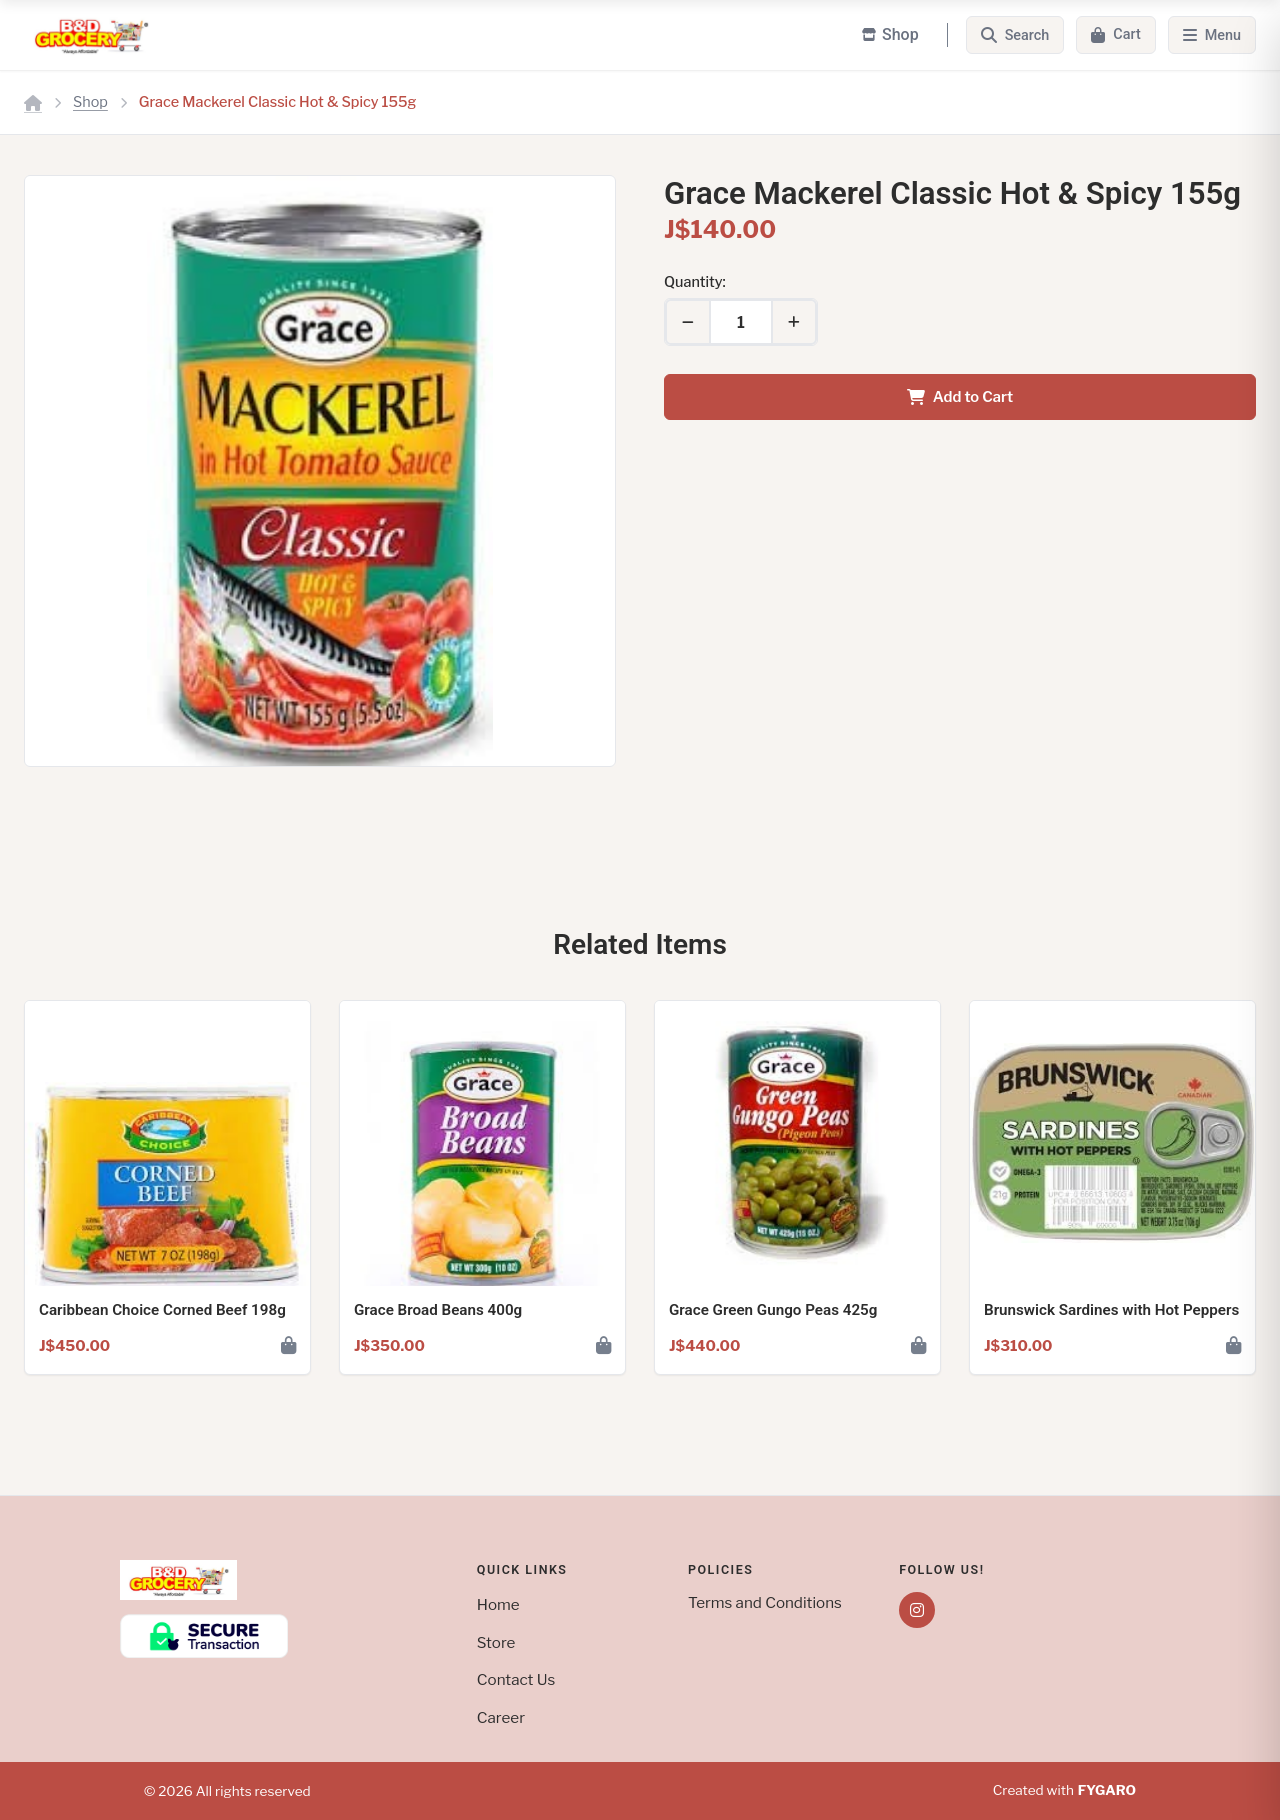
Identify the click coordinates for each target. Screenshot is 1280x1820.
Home (498, 1604)
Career (501, 1717)
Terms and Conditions (765, 1602)
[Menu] (1212, 35)
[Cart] (1115, 35)
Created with (1064, 1791)
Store (496, 1642)
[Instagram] (917, 1610)
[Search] (1015, 35)
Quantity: (695, 282)
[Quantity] (741, 322)
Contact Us (516, 1679)
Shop (90, 102)
